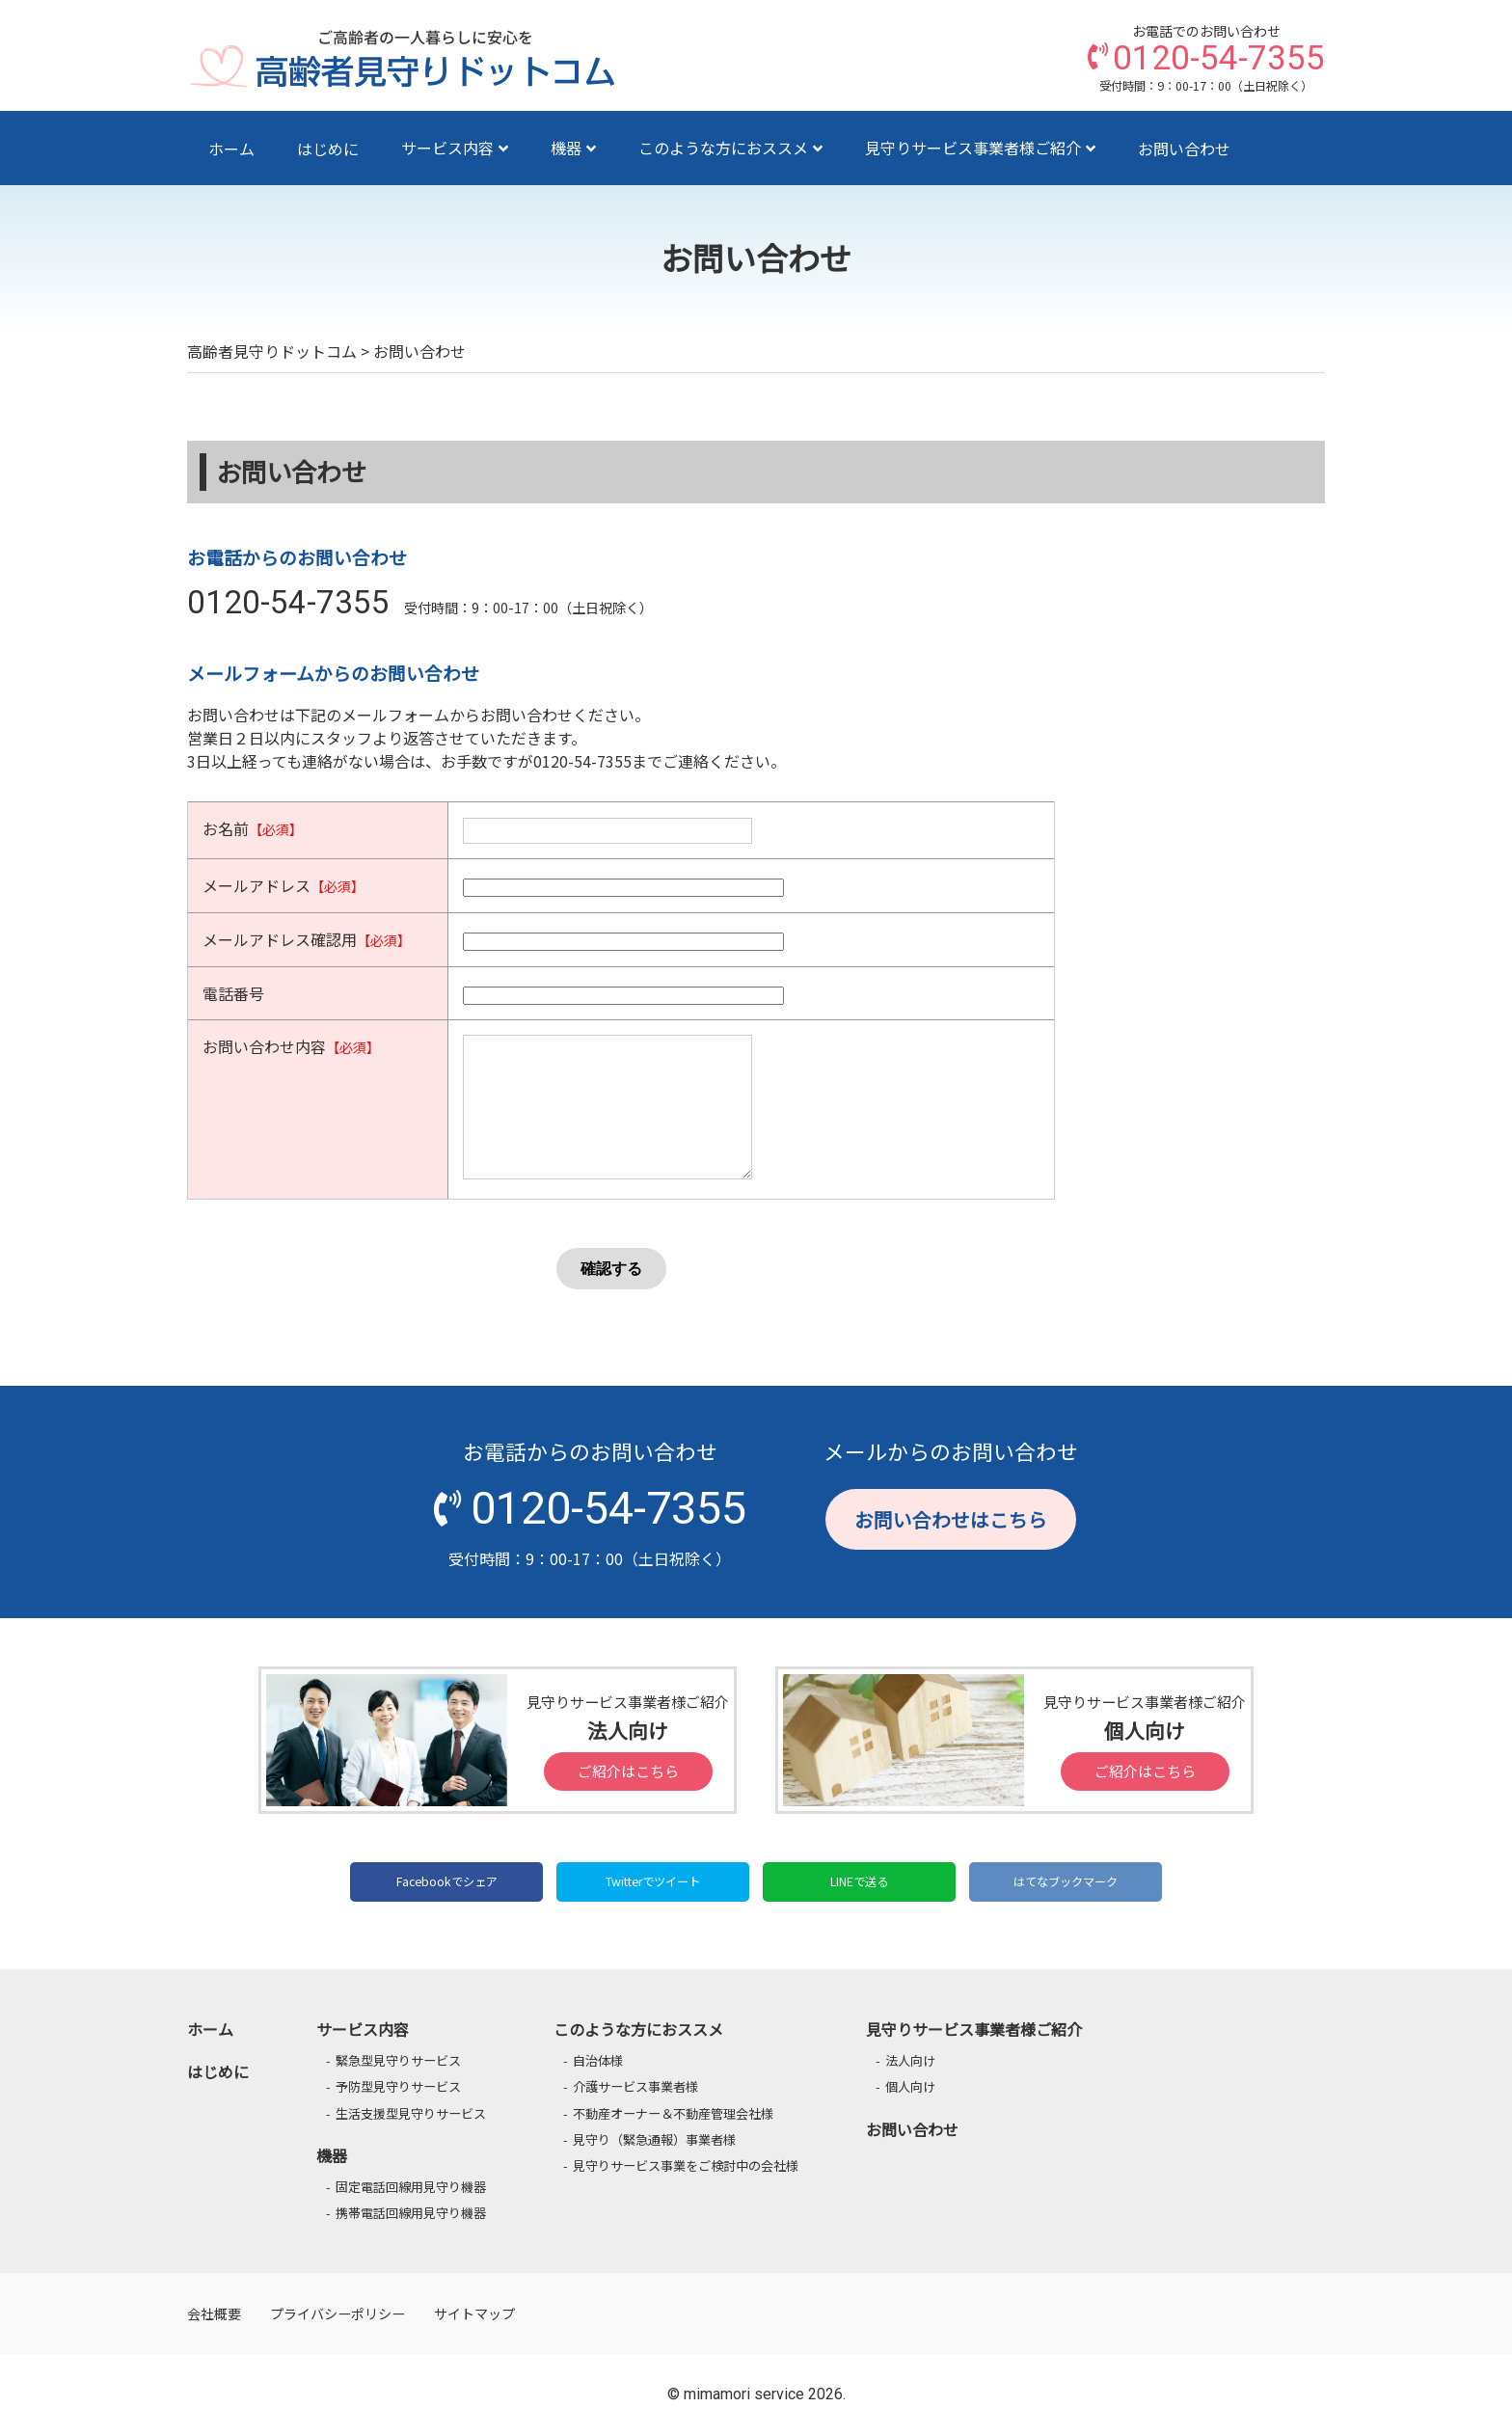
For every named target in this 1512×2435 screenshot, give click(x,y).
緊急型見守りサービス (398, 2060)
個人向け (910, 2086)
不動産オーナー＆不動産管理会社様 (673, 2113)
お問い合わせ (1184, 148)
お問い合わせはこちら (950, 1519)
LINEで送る (859, 1881)
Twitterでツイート (653, 1881)
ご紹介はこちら (628, 1771)
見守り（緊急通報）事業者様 (654, 2139)
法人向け (910, 2060)
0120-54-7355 (288, 602)
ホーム (231, 148)
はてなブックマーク (1065, 1881)
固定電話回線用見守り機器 (411, 2187)
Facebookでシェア (447, 1881)
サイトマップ (474, 2313)
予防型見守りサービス (398, 2086)
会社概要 (214, 2313)
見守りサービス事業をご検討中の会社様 (685, 2165)
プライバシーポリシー (337, 2313)
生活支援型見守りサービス (411, 2113)
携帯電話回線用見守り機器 (411, 2213)
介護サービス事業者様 (635, 2086)
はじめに (328, 148)
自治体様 (598, 2060)
